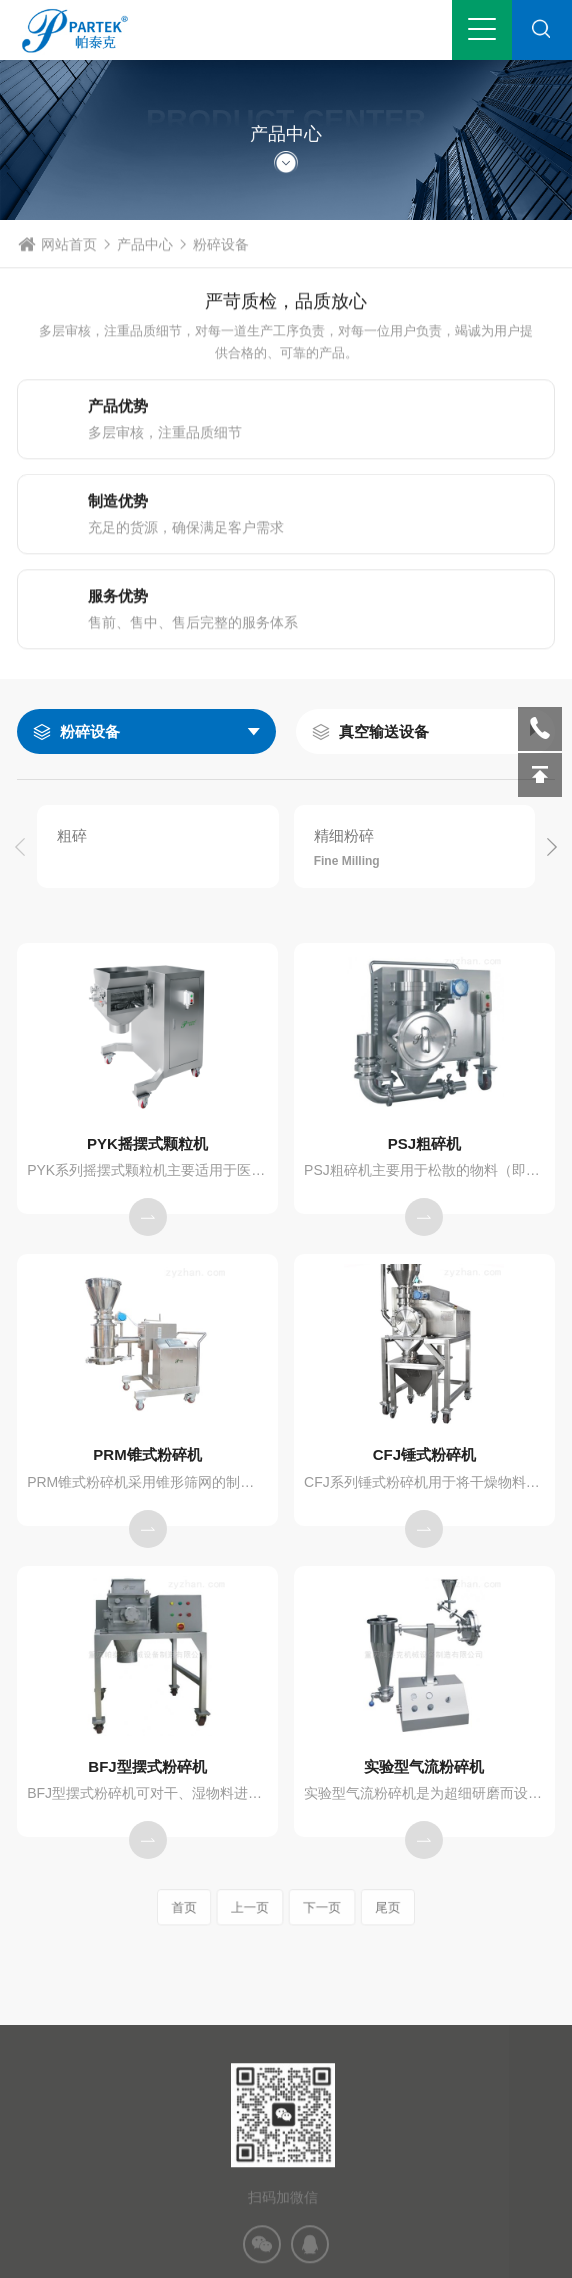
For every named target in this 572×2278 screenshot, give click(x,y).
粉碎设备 (90, 731)
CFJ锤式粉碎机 (424, 1454)
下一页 (314, 1907)
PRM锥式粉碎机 (147, 1454)
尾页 (366, 1907)
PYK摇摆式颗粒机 (147, 1143)
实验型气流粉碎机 (424, 1766)
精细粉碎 (344, 835)
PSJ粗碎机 (424, 1143)
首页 (207, 1907)
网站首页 (69, 268)
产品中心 (145, 268)
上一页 (258, 1907)
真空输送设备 (384, 731)
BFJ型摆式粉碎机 (147, 1766)
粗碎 (72, 835)
